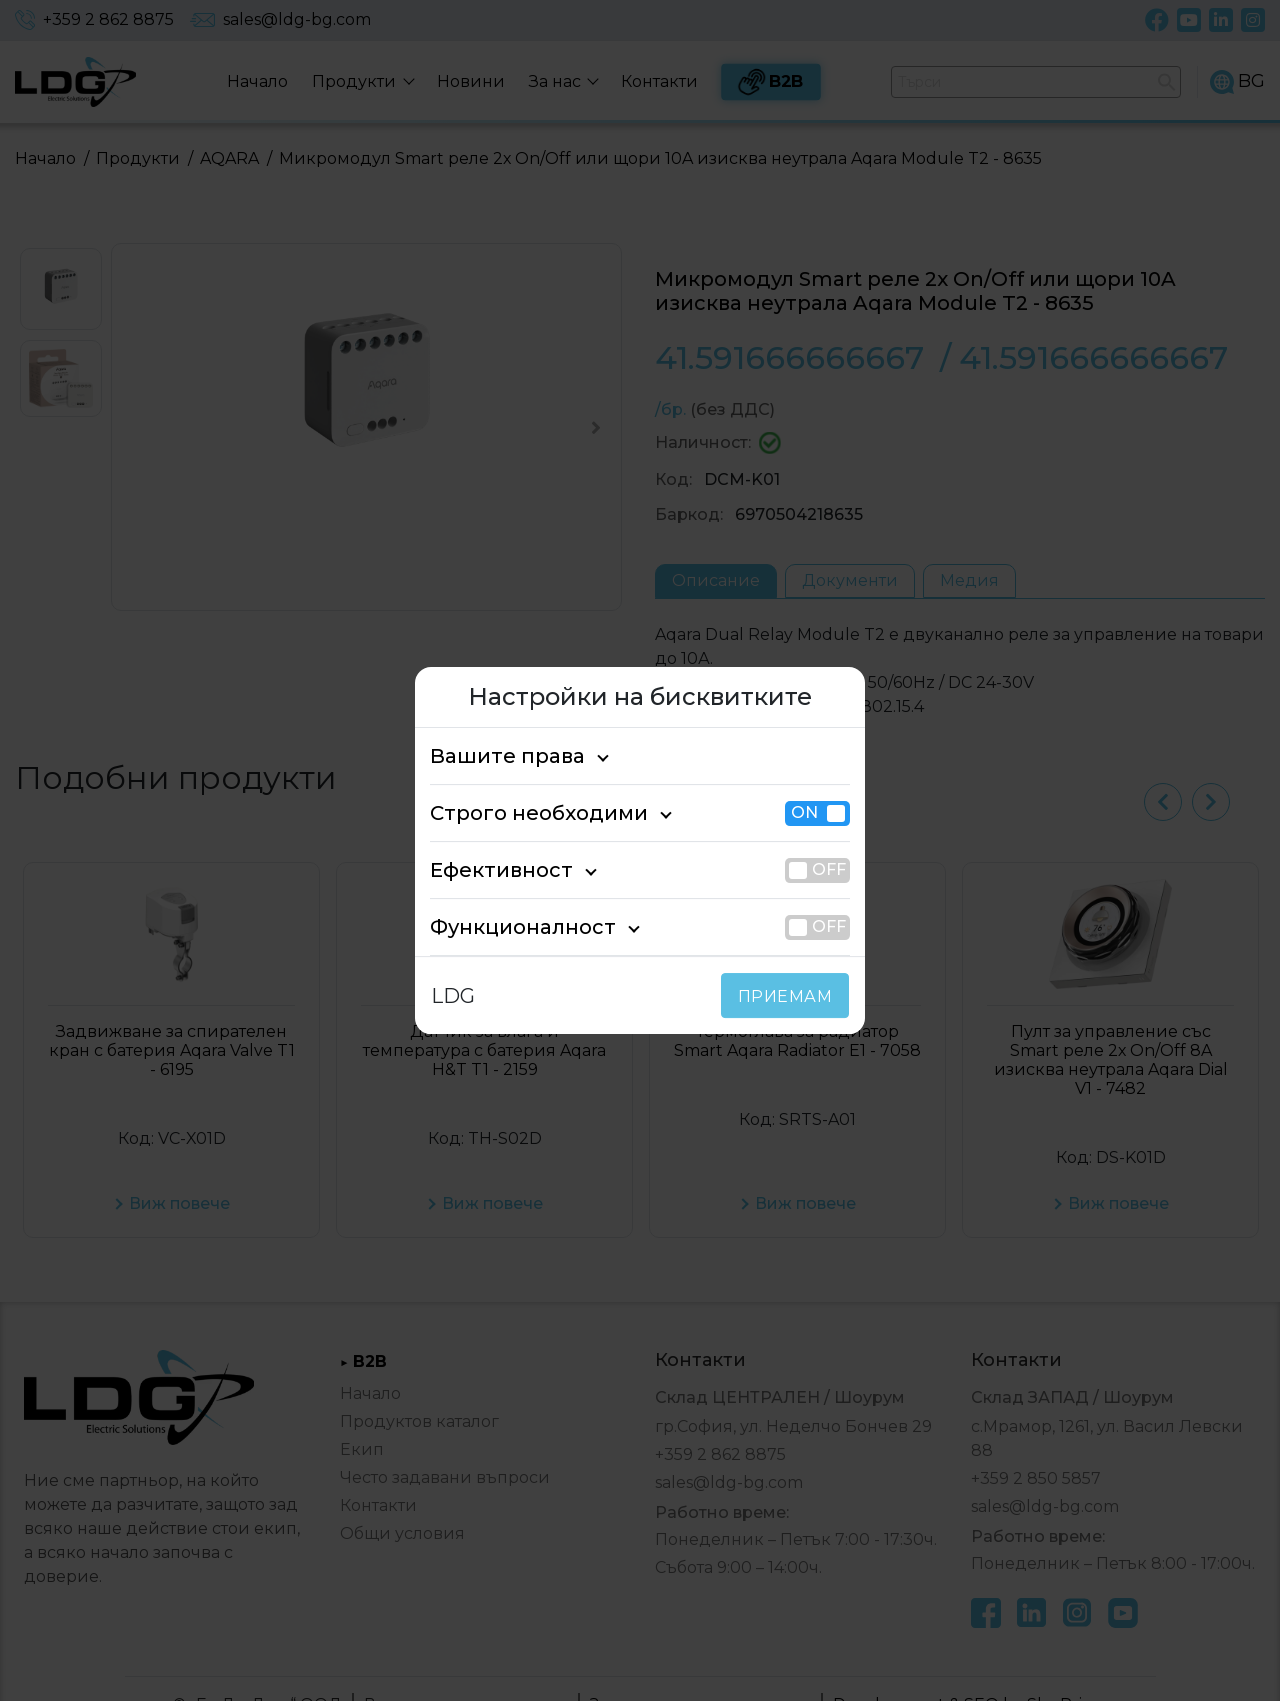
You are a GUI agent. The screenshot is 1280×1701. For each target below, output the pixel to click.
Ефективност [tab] (491, 870)
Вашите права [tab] (496, 756)
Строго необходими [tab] (521, 813)
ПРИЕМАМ (789, 996)
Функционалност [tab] (507, 927)
